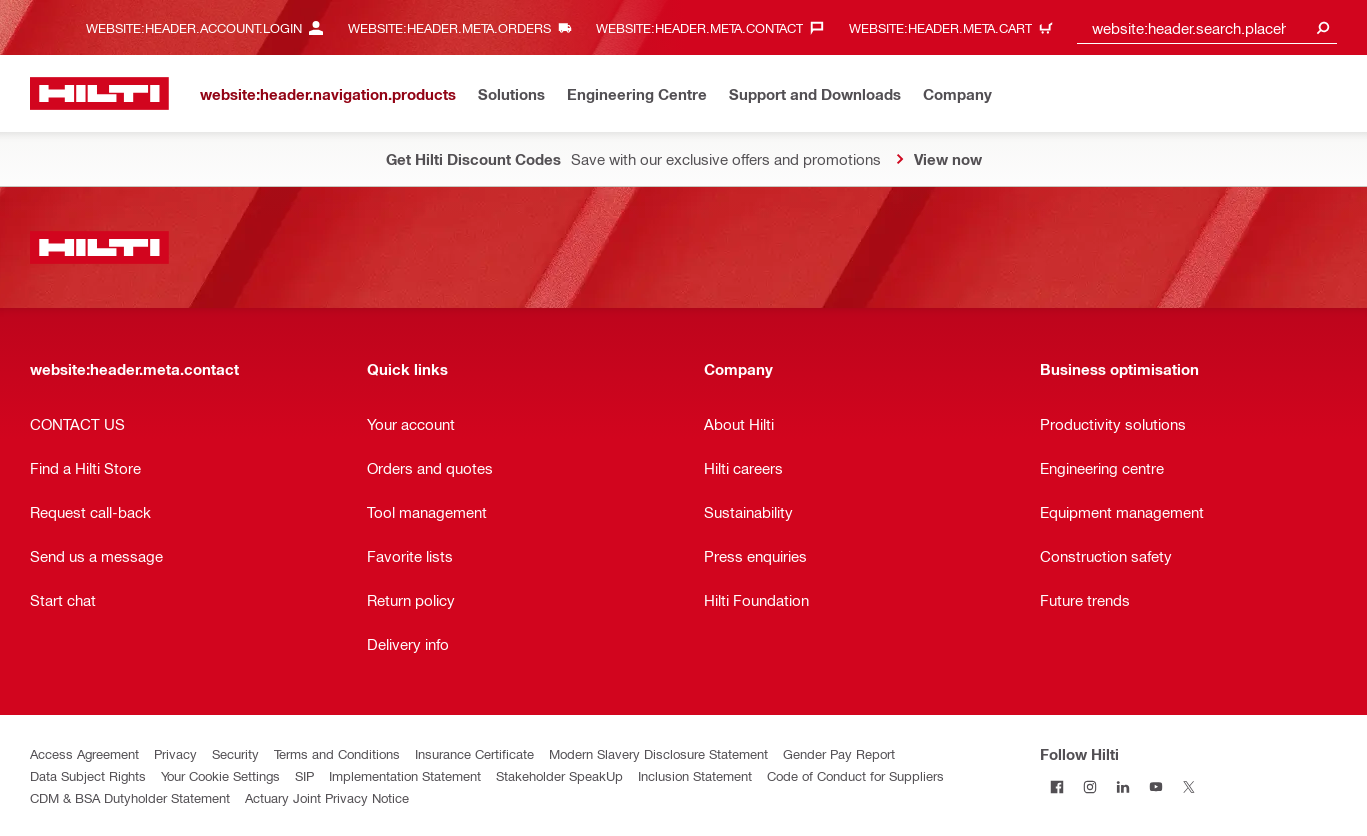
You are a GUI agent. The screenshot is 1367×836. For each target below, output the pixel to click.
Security (235, 753)
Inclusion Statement (695, 775)
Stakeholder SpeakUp (559, 775)
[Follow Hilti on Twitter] (1188, 786)
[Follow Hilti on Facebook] (1056, 786)
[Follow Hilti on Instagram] (1089, 786)
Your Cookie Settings (220, 775)
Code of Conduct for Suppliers (855, 775)
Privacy (175, 753)
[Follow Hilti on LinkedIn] (1122, 786)
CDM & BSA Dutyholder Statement (130, 797)
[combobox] (1207, 27)
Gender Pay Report (839, 753)
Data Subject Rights (88, 775)
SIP (304, 775)
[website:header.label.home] (99, 93)
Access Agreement (84, 753)
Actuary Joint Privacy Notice (327, 797)
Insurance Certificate (474, 753)
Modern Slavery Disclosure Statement (658, 753)
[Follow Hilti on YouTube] (1155, 786)
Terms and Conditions (337, 753)
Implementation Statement (405, 775)
